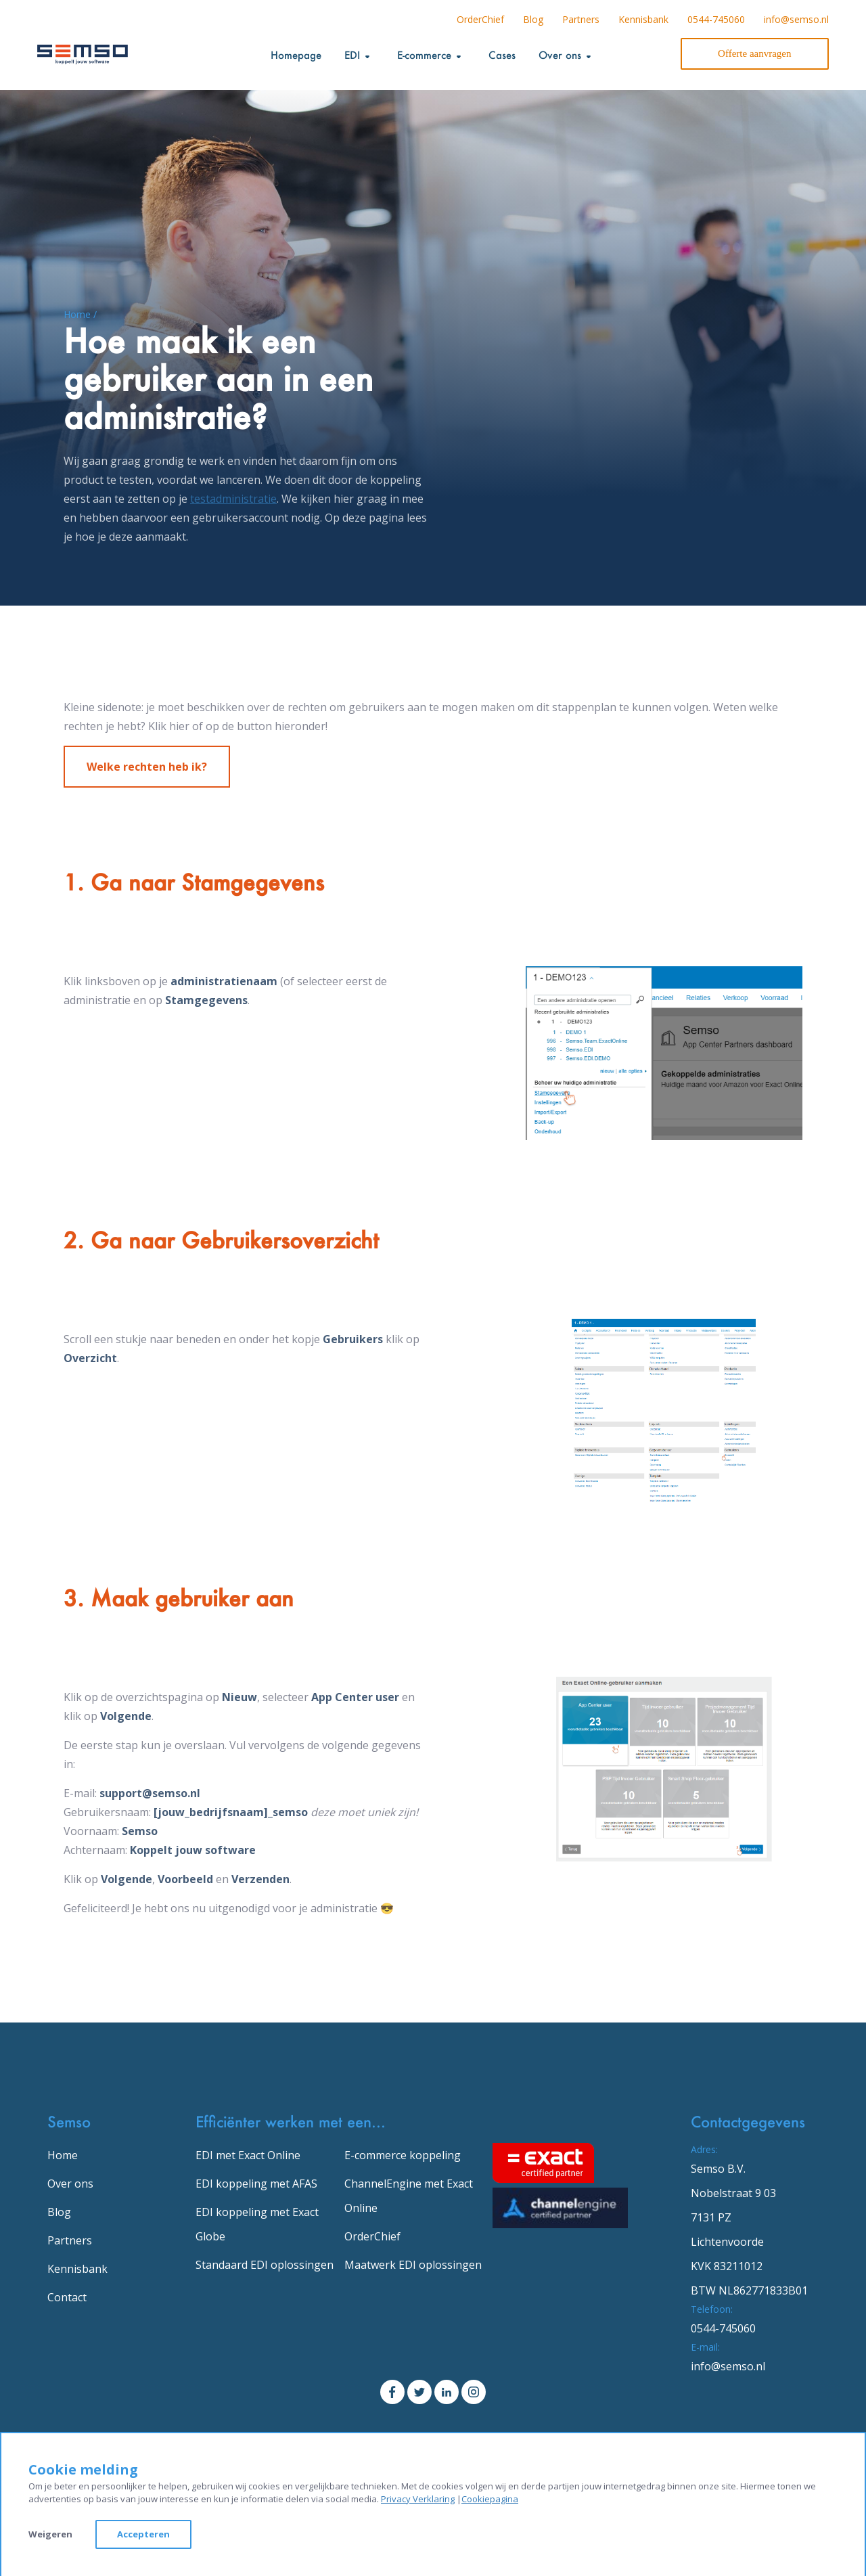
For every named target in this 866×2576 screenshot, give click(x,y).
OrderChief (480, 19)
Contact (67, 2297)
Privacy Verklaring (418, 2499)
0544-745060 (716, 19)
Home (62, 2155)
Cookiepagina (489, 2499)
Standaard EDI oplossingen (265, 2264)
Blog (533, 19)
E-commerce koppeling (402, 2155)
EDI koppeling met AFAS (256, 2183)
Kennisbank (643, 19)
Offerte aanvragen (754, 53)
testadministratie (233, 498)
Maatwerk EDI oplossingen (413, 2264)
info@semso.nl (796, 19)
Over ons (70, 2183)
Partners (580, 19)
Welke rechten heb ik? (147, 766)
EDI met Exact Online (248, 2155)
